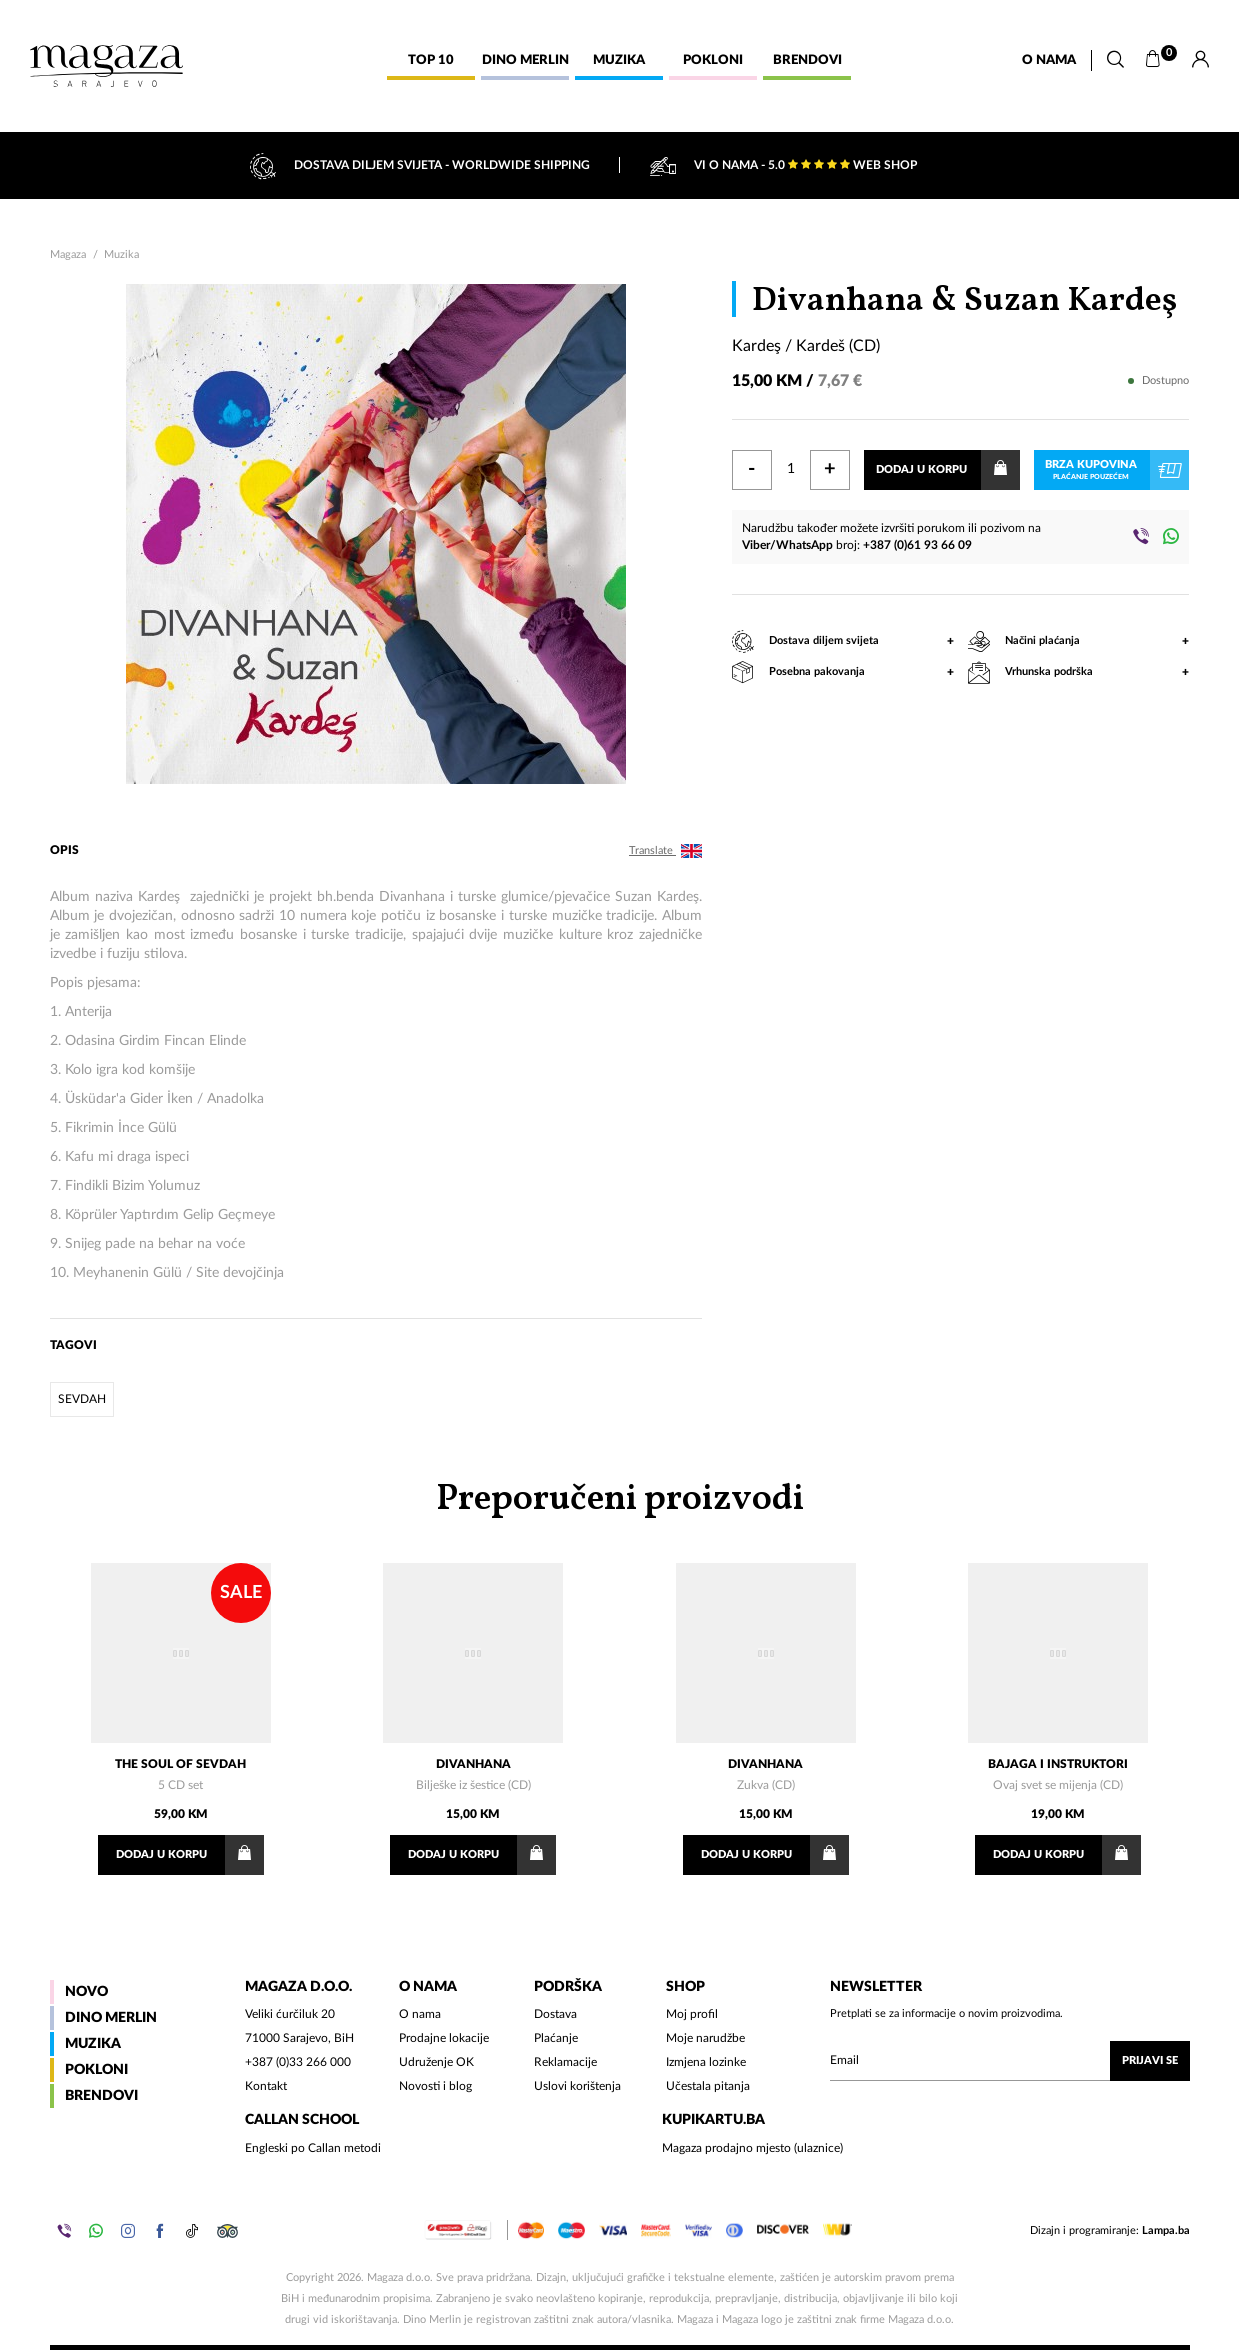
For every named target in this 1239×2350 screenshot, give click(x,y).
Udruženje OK (436, 2062)
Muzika (121, 254)
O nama (1049, 60)
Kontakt (266, 2086)
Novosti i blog (435, 2086)
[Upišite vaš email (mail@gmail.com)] (1010, 2061)
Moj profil (692, 2014)
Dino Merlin (111, 2018)
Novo (86, 1992)
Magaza (68, 254)
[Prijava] (1200, 60)
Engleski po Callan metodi (313, 2148)
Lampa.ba (1166, 2230)
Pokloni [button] (713, 60)
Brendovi (101, 2096)
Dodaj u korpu (947, 470)
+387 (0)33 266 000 (298, 2062)
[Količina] (791, 470)
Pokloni (96, 2070)
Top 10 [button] (431, 60)
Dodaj (190, 1855)
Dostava (555, 2014)
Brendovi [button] (807, 60)
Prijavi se (1150, 2060)
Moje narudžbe (705, 2038)
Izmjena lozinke (706, 2062)
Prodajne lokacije (444, 2038)
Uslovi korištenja (577, 2086)
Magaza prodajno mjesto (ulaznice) (752, 2148)
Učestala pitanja (708, 2086)
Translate (665, 851)
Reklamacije (565, 2062)
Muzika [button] (619, 60)
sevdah (82, 1399)
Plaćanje (556, 2038)
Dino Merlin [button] (525, 60)
